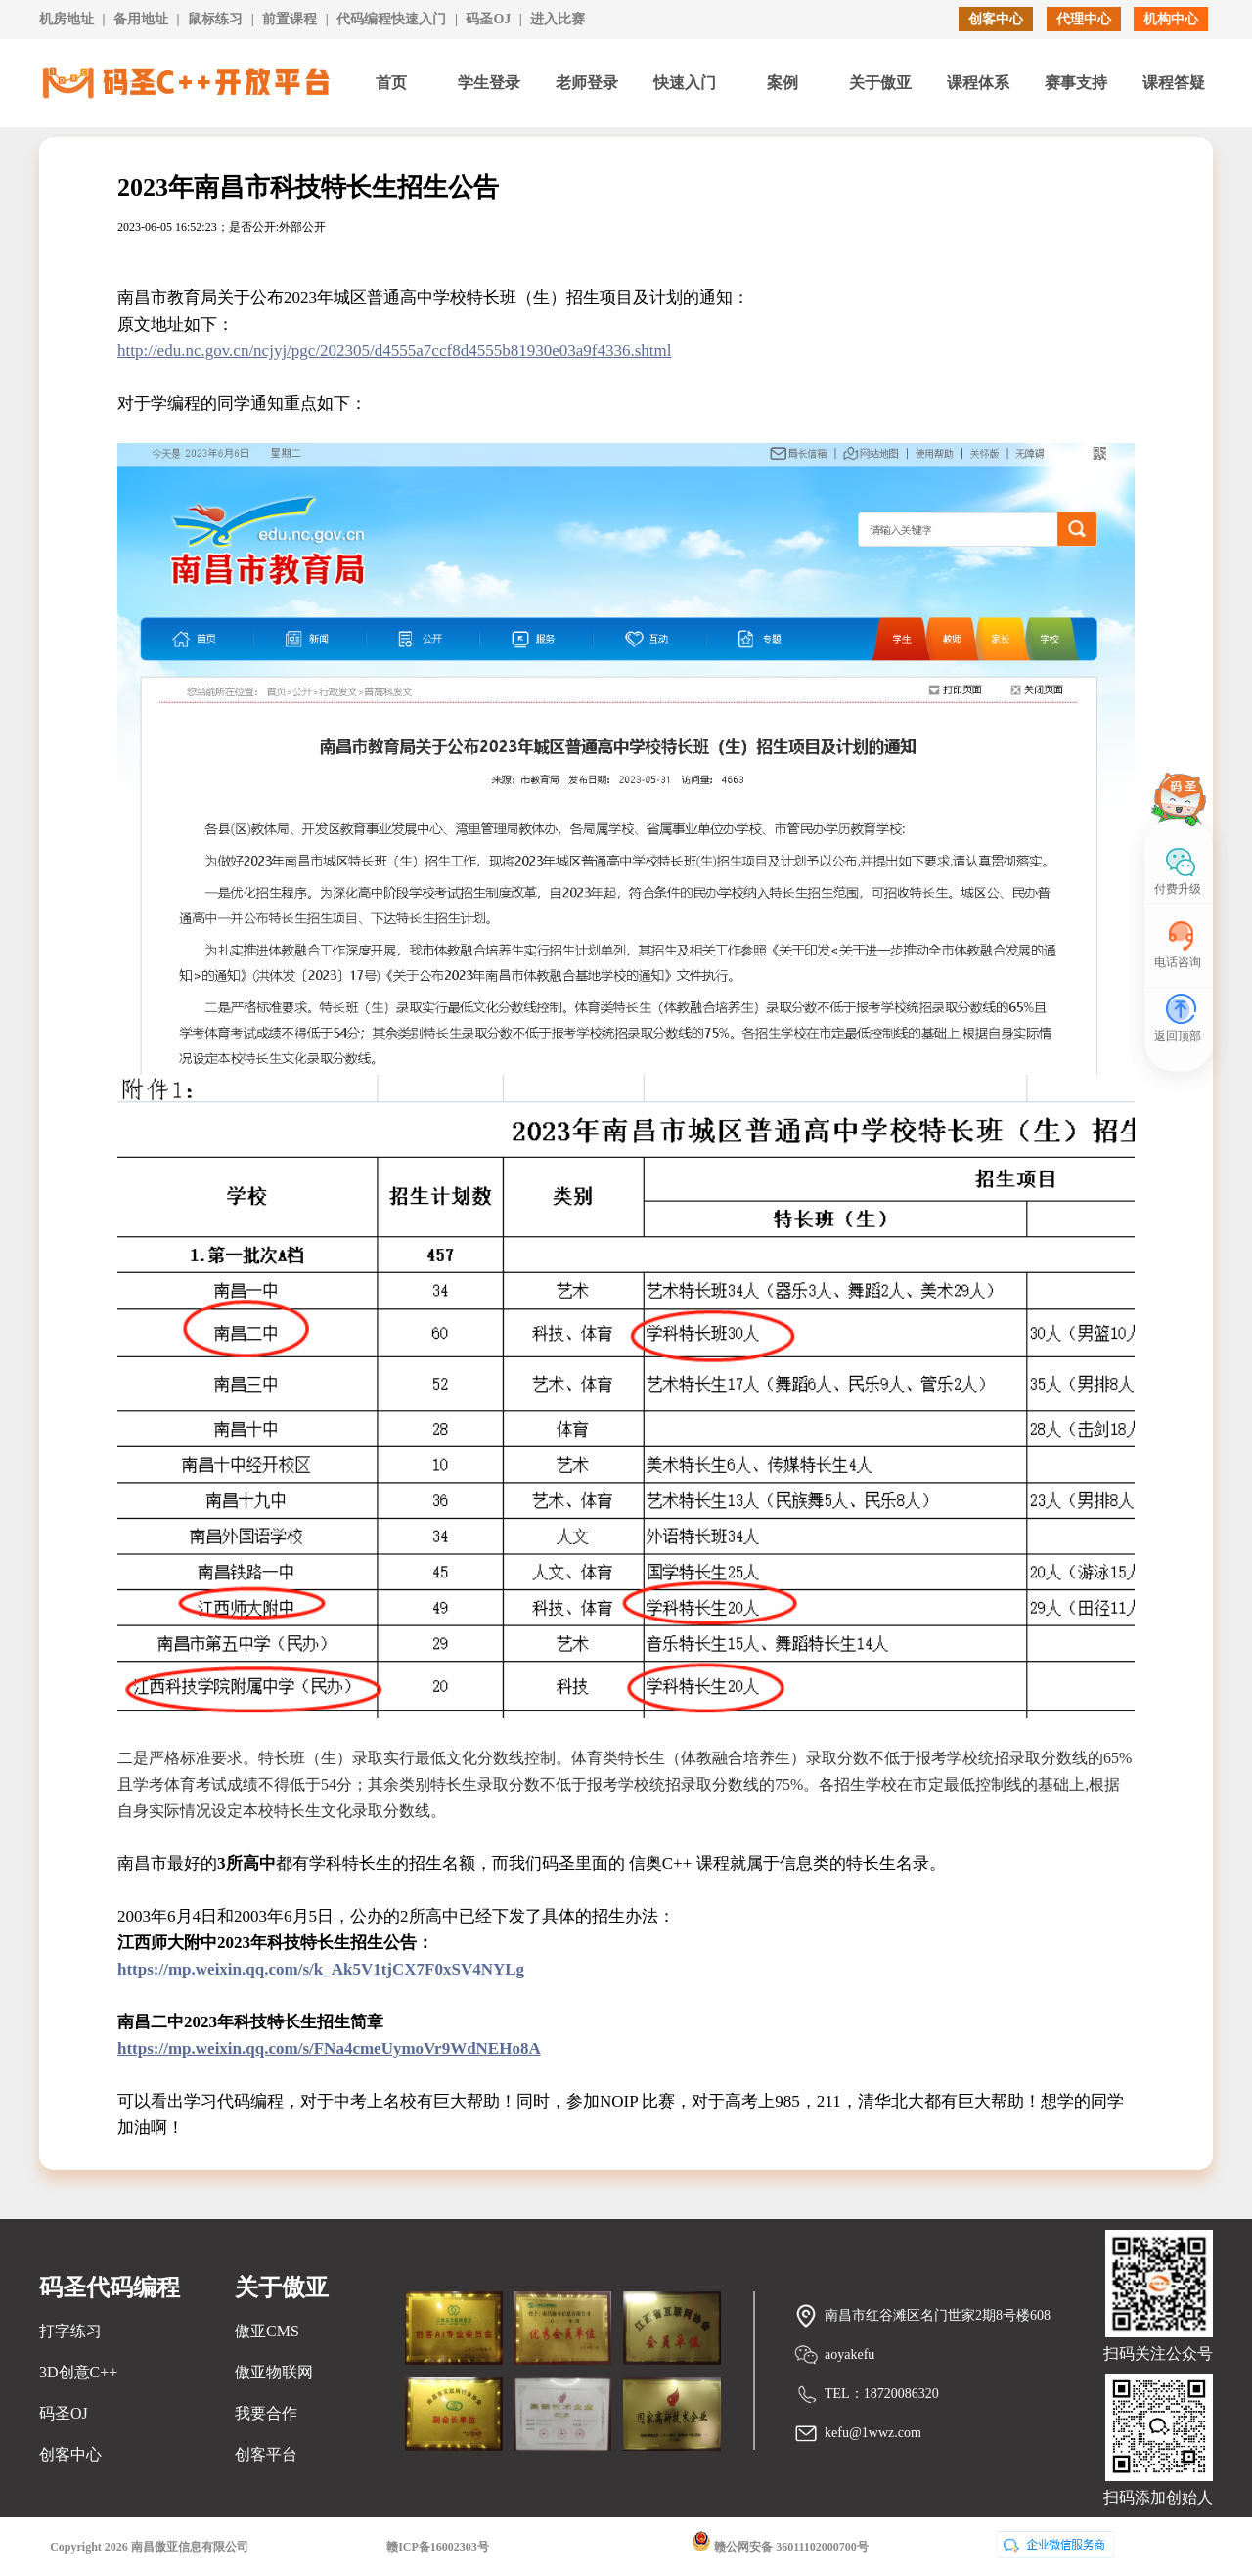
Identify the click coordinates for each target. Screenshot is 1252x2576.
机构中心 (1170, 19)
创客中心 (995, 19)
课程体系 (978, 82)
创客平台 (266, 2454)
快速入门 (684, 82)
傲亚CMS (267, 2331)
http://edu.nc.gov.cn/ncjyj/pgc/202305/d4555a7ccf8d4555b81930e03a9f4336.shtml (394, 350)
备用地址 (140, 19)
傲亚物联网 (274, 2372)
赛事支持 (1076, 82)
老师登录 (587, 82)
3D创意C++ (78, 2372)
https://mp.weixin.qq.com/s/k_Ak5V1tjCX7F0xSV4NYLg (320, 1969)
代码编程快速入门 (391, 19)
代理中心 (1083, 19)
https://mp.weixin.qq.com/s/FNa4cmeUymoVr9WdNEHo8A (329, 2048)
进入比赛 (557, 19)
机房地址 (66, 19)
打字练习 (70, 2331)
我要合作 (266, 2413)
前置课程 (289, 19)
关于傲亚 (880, 82)
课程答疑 (1173, 82)
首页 (391, 82)
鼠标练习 (215, 19)
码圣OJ (488, 19)
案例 (782, 82)
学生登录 (489, 82)
